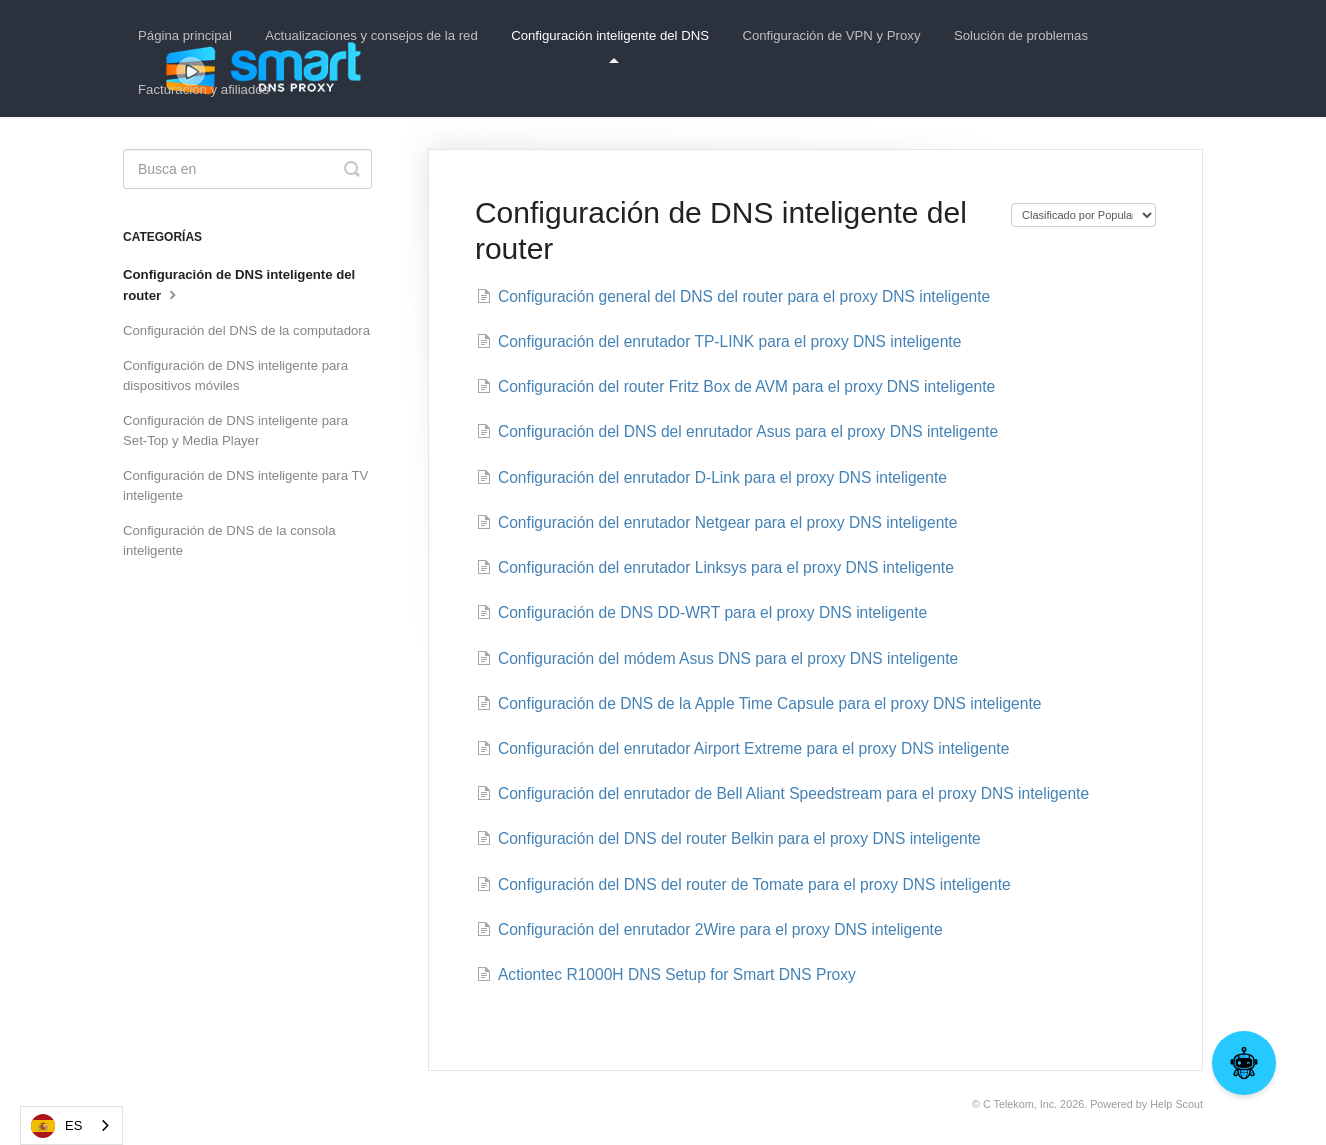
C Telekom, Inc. (1020, 1104)
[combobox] (71, 1125)
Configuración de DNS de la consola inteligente (229, 540)
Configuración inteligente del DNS (610, 45)
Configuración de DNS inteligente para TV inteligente (245, 485)
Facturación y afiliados (203, 89)
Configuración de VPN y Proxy (831, 35)
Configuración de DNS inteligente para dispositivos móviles (235, 375)
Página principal (185, 35)
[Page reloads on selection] (1083, 215)
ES (56, 1126)
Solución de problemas (1021, 35)
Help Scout (1176, 1104)
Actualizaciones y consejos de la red (371, 35)
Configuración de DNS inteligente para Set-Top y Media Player (235, 430)
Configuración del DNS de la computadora (246, 330)
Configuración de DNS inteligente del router (239, 285)
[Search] (247, 169)
